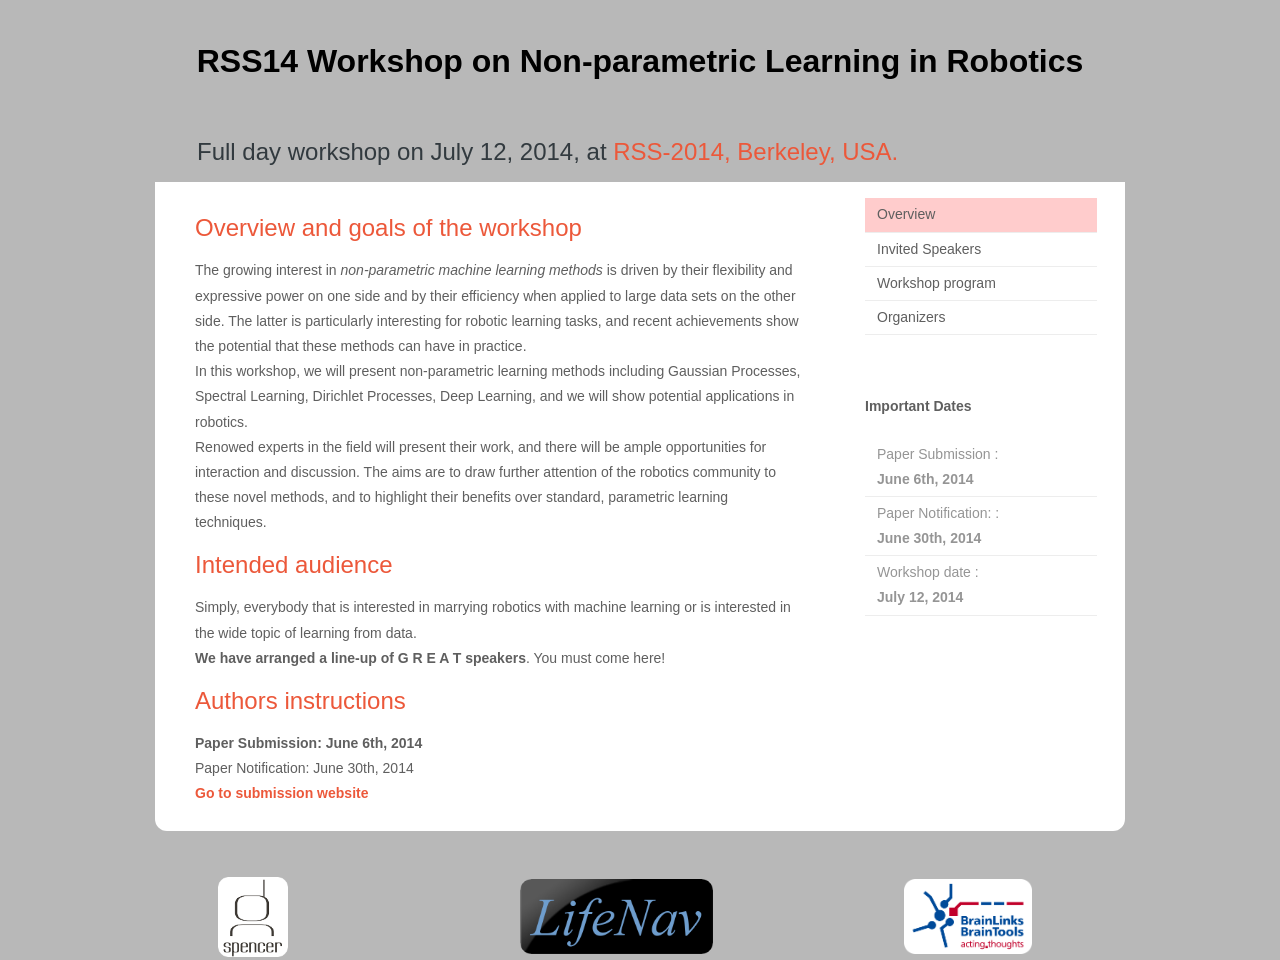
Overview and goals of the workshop (388, 227)
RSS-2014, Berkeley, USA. (755, 151)
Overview (906, 214)
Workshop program (936, 283)
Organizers (911, 317)
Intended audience (294, 564)
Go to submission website (281, 793)
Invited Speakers (929, 249)
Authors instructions (300, 700)
